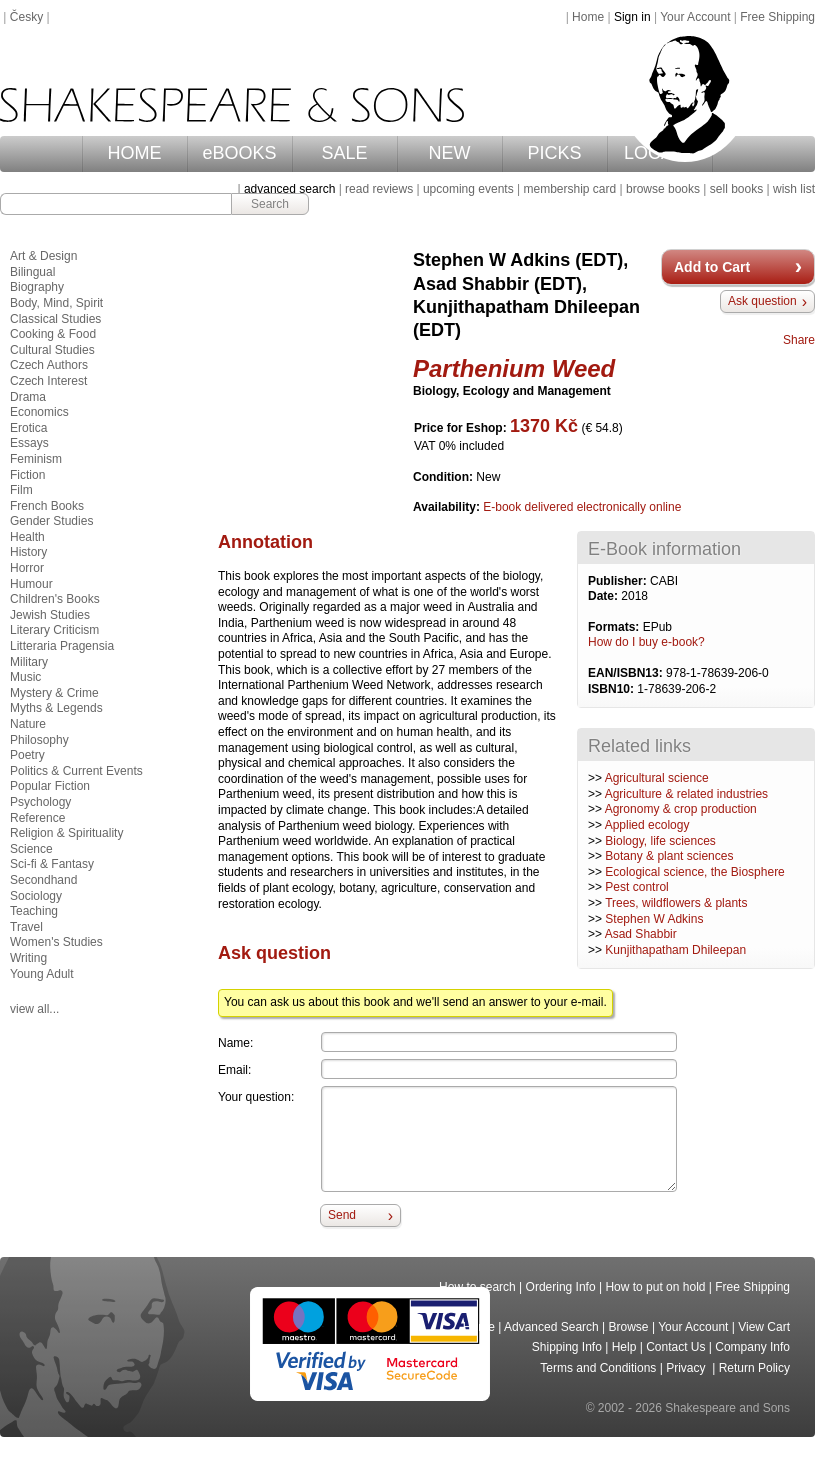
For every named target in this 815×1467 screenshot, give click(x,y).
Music (25, 677)
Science (31, 849)
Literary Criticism (54, 630)
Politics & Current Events (76, 771)
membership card (569, 189)
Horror (27, 568)
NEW (450, 153)
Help (624, 1347)
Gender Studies (51, 521)
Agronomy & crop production (681, 809)
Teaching (34, 911)
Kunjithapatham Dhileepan (675, 950)
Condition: (444, 477)
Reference (37, 818)
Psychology (40, 802)
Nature (28, 724)
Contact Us (675, 1347)
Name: (235, 1043)
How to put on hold (655, 1287)
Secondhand (43, 880)
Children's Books (55, 599)
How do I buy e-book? (646, 642)
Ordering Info (561, 1287)
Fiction (27, 475)
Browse (629, 1327)
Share (799, 340)
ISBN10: (612, 689)
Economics (39, 412)
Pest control (636, 887)
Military (29, 662)
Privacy (687, 1368)
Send (342, 1215)
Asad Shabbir (641, 934)
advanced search (289, 189)
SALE (344, 153)
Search (270, 204)
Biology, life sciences (660, 841)
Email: (234, 1070)
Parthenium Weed (514, 368)
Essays (29, 443)
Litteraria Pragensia (62, 646)
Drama (28, 397)
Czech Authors (49, 365)
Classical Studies (55, 319)
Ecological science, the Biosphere (694, 872)
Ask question (762, 301)
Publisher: (619, 581)
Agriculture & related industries (686, 794)
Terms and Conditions (598, 1368)
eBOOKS (239, 153)
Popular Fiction (50, 786)
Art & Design (43, 256)
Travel (26, 927)
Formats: (615, 627)
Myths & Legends (56, 708)
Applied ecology (647, 825)
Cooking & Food (53, 334)
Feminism (36, 459)
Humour (31, 584)
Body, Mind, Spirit (56, 303)
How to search (477, 1287)
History (28, 552)
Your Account (695, 17)
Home (588, 17)
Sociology (36, 896)
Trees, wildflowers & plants (676, 903)
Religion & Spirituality (66, 833)
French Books (47, 506)
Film (21, 490)
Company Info (752, 1347)
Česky (26, 17)
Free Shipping (777, 17)
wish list (794, 189)
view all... (34, 1009)
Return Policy (754, 1368)
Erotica (28, 428)
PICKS (554, 153)
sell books (736, 189)
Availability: (448, 507)
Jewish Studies (50, 615)
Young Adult (42, 974)
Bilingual (32, 272)
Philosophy (39, 740)
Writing (28, 958)
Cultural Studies (52, 350)
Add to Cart (712, 267)
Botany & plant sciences (669, 856)
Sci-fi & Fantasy (52, 864)
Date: (604, 596)
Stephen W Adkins (654, 919)
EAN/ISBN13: (627, 673)
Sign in (632, 17)
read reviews (379, 189)
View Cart (764, 1327)
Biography (37, 287)
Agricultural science (657, 778)
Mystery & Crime (54, 693)
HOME (135, 153)
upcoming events (468, 189)
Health (27, 537)
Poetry (27, 755)
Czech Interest (48, 381)
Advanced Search (551, 1327)
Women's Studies (56, 942)
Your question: (256, 1097)
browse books (663, 189)
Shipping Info (567, 1347)
